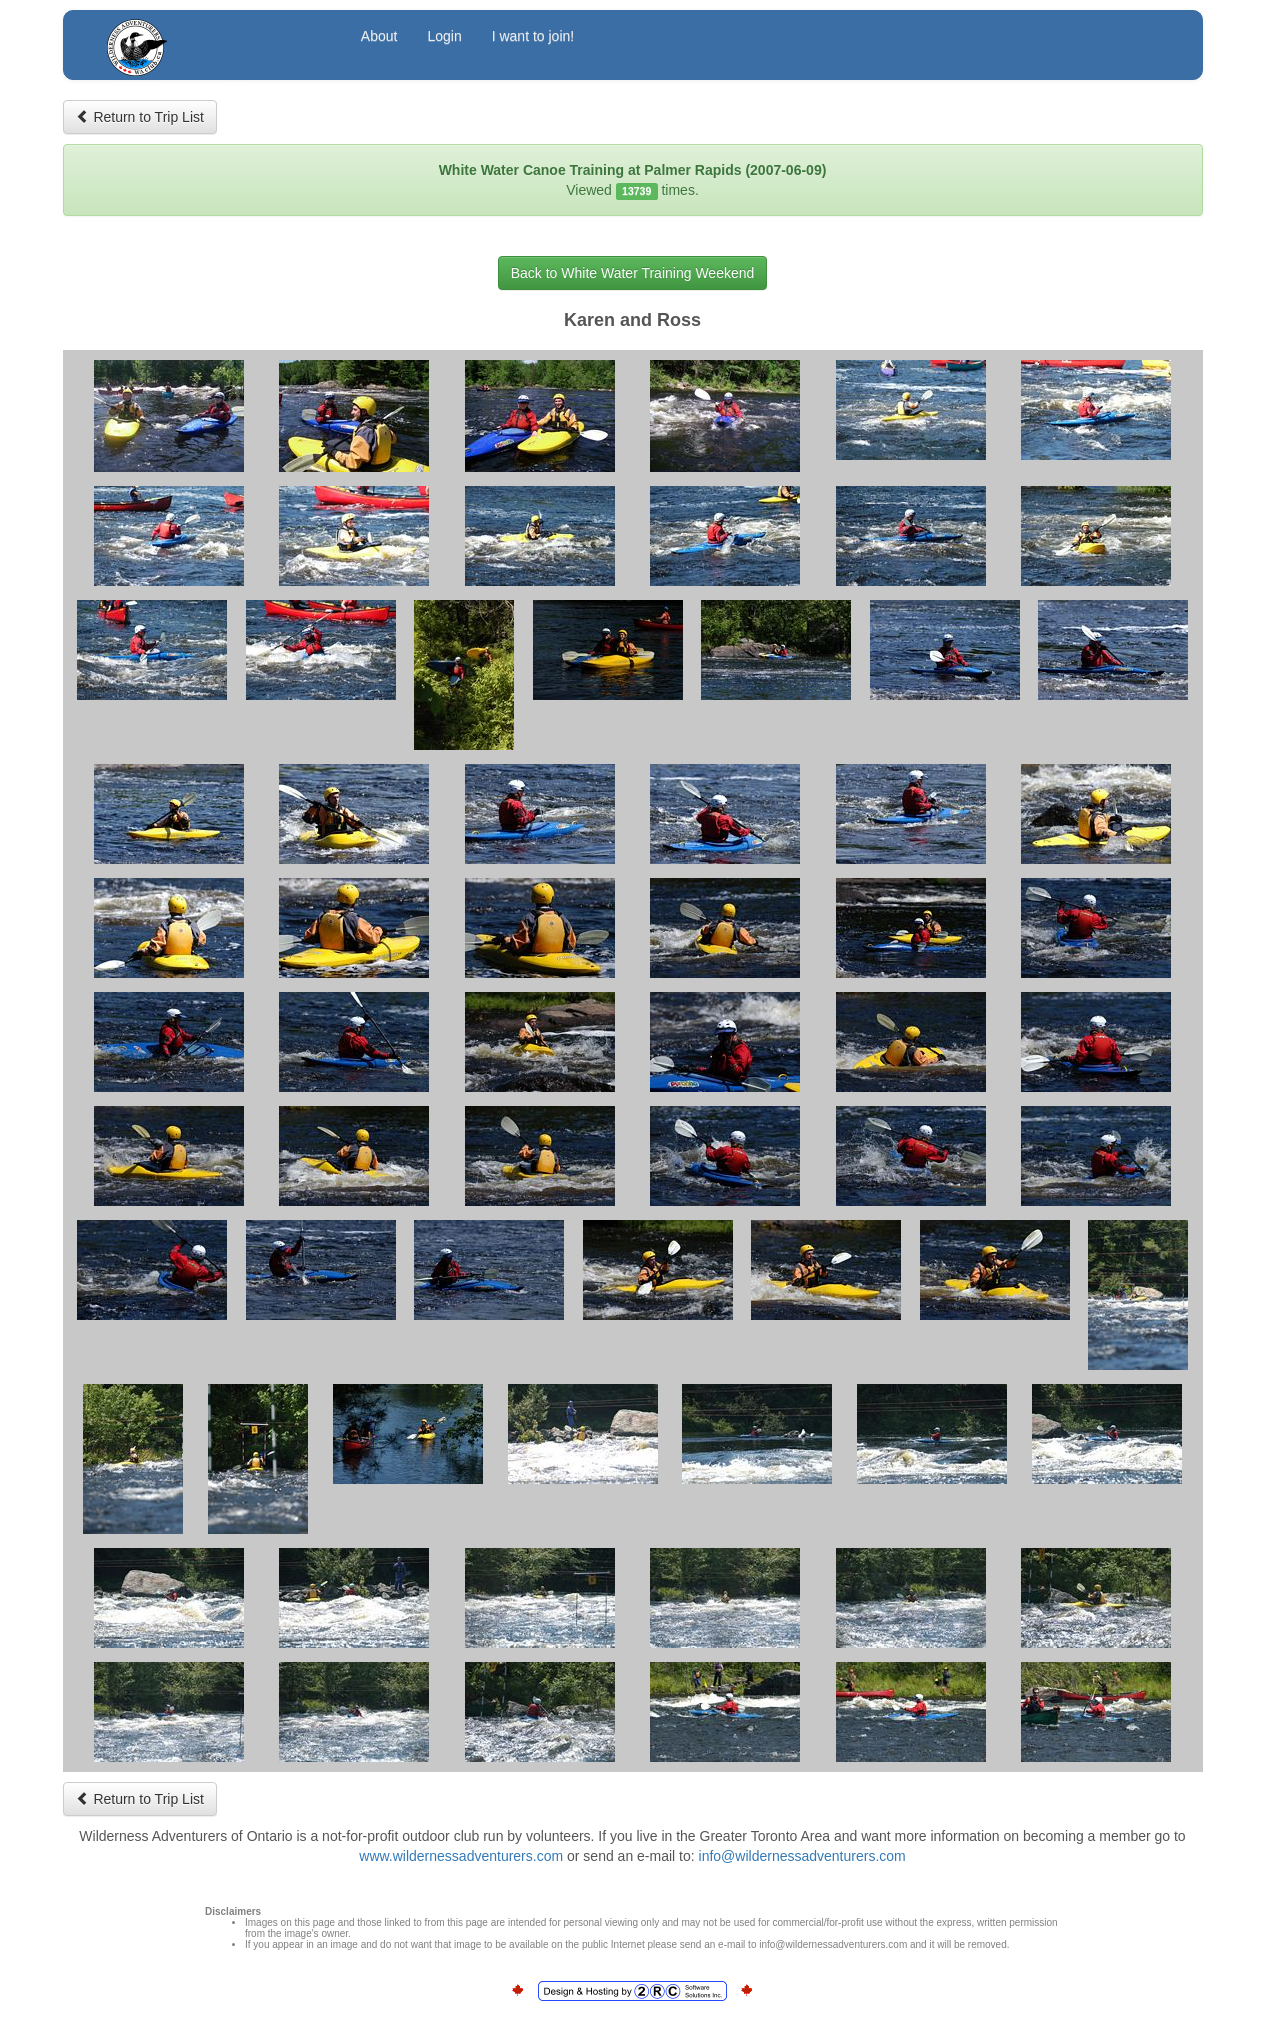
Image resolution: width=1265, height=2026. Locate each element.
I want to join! (533, 36)
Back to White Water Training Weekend (633, 273)
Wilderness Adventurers (215, 38)
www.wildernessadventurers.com (461, 1856)
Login (444, 36)
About (379, 36)
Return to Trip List (140, 117)
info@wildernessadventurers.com (802, 1856)
